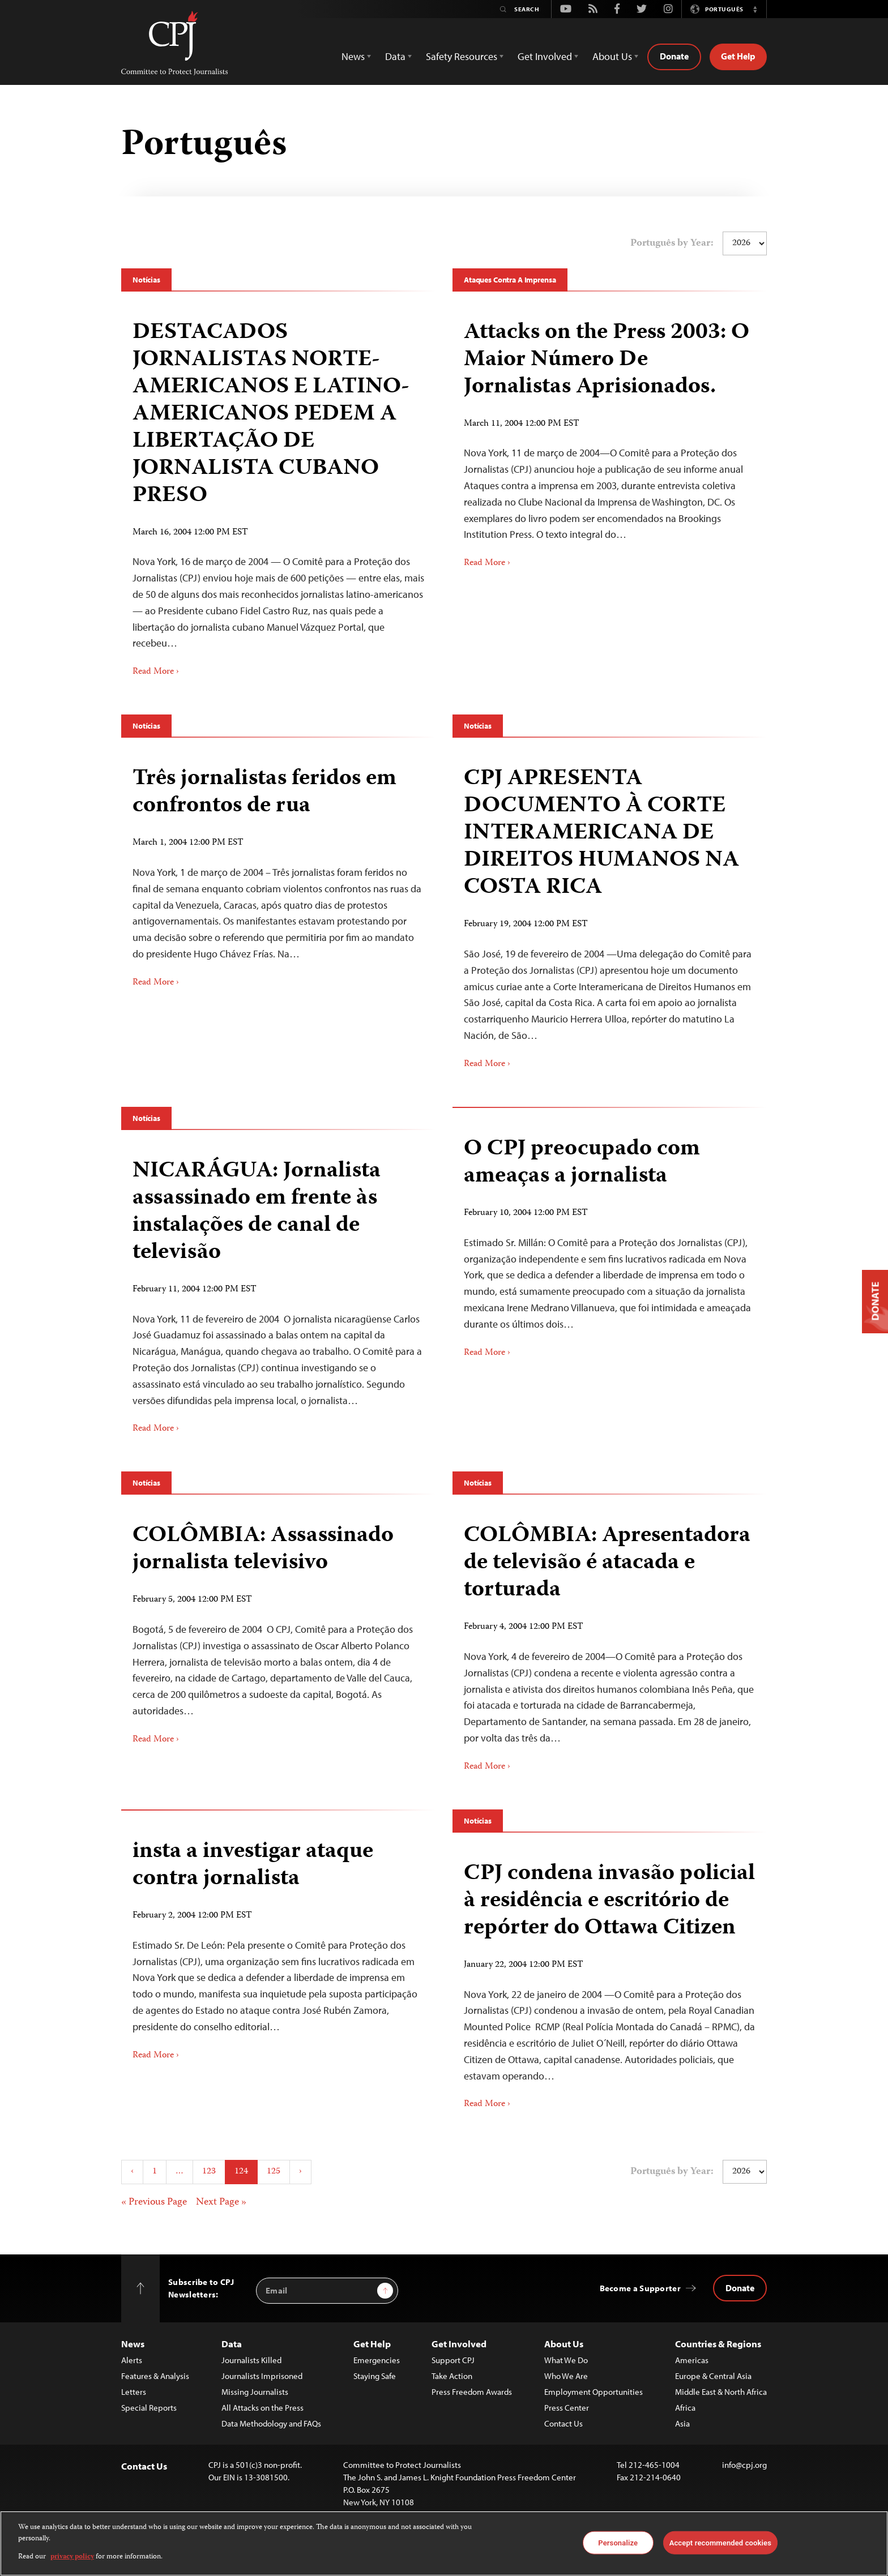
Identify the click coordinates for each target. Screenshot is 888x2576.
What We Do (566, 2360)
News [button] (353, 56)
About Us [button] (612, 56)
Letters (133, 2391)
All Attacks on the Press (262, 2407)
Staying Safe (374, 2375)
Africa (685, 2407)
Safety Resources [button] (461, 56)
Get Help (738, 56)
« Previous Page (154, 2202)
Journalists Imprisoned (261, 2375)
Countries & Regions (718, 2344)
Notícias (146, 280)
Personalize (618, 2542)
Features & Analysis (155, 2375)
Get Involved (459, 2344)
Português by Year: (672, 243)
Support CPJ (453, 2360)
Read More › (156, 672)
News (132, 2344)
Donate (674, 56)
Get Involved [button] (545, 56)
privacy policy (72, 2557)
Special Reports (149, 2407)
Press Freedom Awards (472, 2391)
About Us (563, 2344)
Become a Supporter (640, 2288)
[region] (444, 2543)
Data (231, 2344)
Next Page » (221, 2202)
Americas (691, 2360)
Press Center (566, 2407)
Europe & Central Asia (713, 2375)
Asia (682, 2423)
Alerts (131, 2360)
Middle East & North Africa (721, 2391)
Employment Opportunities (593, 2391)
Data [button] (395, 56)
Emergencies (376, 2360)
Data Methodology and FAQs (271, 2423)
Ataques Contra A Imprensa (510, 280)
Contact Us (563, 2423)
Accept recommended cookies (720, 2542)
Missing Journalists (254, 2391)
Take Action (452, 2375)
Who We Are (566, 2375)
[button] (755, 9)
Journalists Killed (251, 2360)
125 (273, 2171)
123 (209, 2171)
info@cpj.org (744, 2464)
